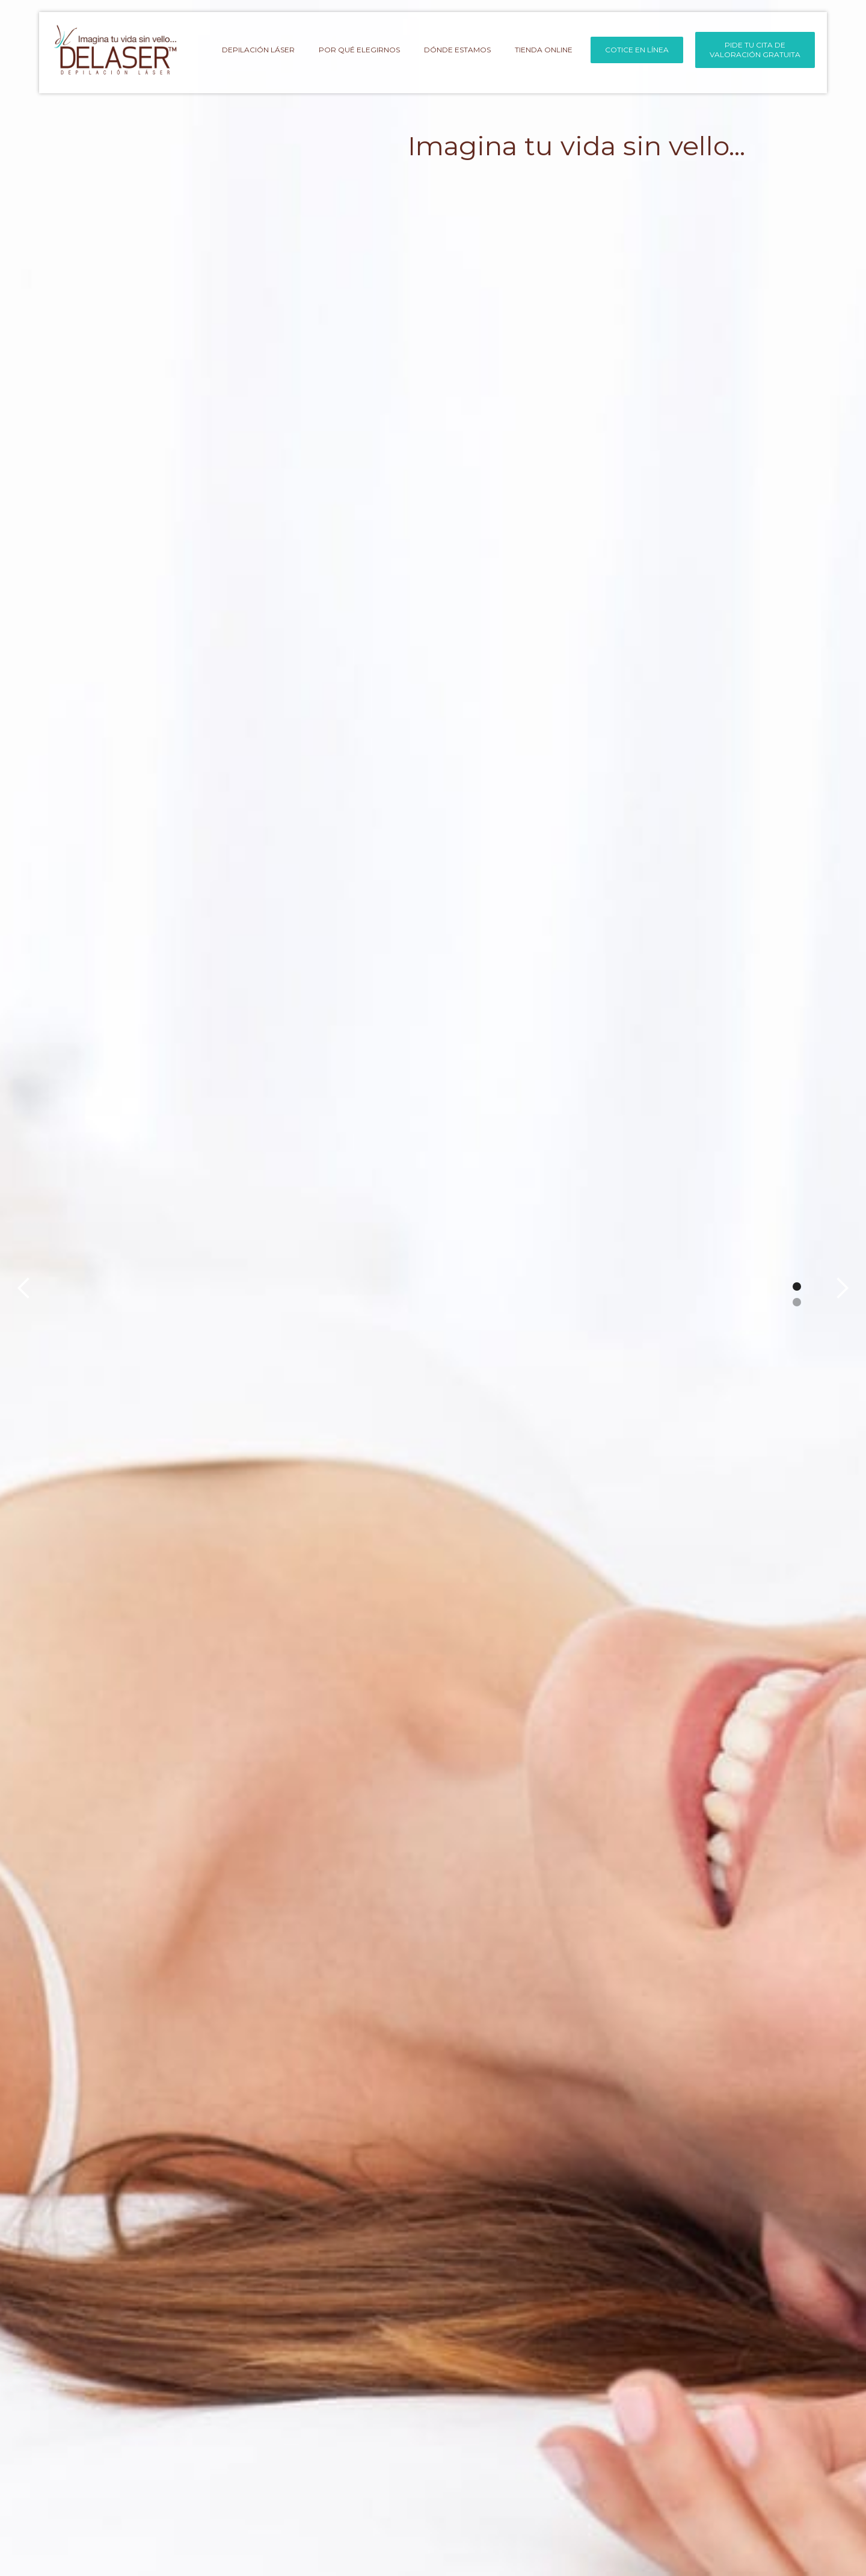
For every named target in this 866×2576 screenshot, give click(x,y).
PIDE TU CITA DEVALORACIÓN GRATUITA (755, 49)
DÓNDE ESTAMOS (457, 49)
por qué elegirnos (359, 49)
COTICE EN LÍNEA (637, 49)
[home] (115, 51)
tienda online (544, 49)
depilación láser (258, 49)
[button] (24, 1288)
